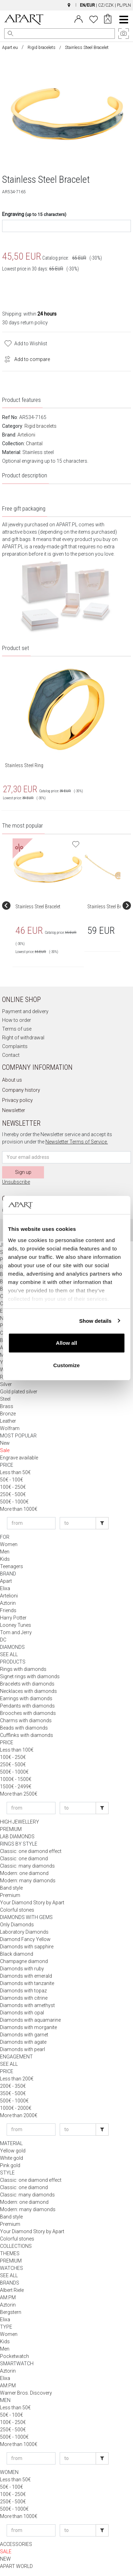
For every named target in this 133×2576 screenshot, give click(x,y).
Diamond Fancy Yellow (25, 1939)
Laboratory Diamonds (24, 1932)
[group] (48, 905)
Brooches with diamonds (28, 1713)
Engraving (34, 214)
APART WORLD (16, 2566)
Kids (5, 1559)
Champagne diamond (24, 1961)
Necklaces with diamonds (28, 1691)
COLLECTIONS (16, 2246)
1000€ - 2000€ (15, 2108)
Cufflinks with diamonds (26, 1735)
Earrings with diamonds (26, 1698)
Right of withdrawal (23, 1037)
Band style (11, 1888)
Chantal (34, 443)
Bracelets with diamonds (27, 1684)
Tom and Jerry (16, 1632)
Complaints (15, 1046)
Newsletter (13, 1110)
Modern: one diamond (24, 1873)
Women (8, 1544)
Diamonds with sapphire (26, 1946)
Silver (6, 1384)
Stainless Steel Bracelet (37, 906)
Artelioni (26, 435)
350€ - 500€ (13, 2093)
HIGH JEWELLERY (19, 1822)
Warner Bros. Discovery (26, 2393)
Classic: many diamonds (27, 1866)
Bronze (8, 1413)
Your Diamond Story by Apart (32, 1902)
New (5, 1443)
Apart (6, 1581)
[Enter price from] (31, 1523)
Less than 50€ (15, 1472)
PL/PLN (124, 5)
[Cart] (107, 19)
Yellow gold (12, 2150)
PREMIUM (11, 1829)
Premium (10, 1895)
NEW (5, 2559)
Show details (95, 1321)
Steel (5, 1399)
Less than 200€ (17, 2078)
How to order (16, 1020)
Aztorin (8, 1603)
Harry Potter (13, 1618)
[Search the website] (59, 33)
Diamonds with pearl (22, 2049)
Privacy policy (17, 1100)
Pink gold (10, 2165)
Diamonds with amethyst (27, 2005)
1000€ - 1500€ (15, 1779)
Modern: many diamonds (28, 1880)
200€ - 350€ (13, 2086)
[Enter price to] (78, 1523)
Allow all (66, 1343)
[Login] (78, 18)
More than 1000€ (18, 1509)
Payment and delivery (25, 1011)
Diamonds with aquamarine (30, 2020)
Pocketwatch (14, 2356)
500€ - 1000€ (14, 1502)
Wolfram (10, 1428)
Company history (21, 1090)
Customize (66, 1365)
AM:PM (8, 2297)
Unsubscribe (16, 1182)
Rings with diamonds (23, 1669)
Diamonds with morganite (28, 2027)
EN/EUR (87, 5)
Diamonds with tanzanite (27, 1983)
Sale (4, 1450)
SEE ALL (9, 1654)
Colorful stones (17, 1910)
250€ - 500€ (13, 1494)
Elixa (5, 1588)
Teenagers (11, 1566)
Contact (11, 1055)
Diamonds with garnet (24, 2034)
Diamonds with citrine (23, 1998)
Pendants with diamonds (27, 1706)
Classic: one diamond (24, 1858)
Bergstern (10, 2312)
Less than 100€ (17, 1750)
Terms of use (16, 1029)
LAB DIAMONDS (17, 1836)
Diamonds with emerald (26, 1976)
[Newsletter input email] (66, 1157)
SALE (6, 2551)
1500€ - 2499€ (15, 1786)
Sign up (23, 1172)
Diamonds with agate (23, 2042)
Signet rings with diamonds (30, 1676)
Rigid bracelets (42, 47)
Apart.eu (10, 47)
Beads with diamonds (24, 1728)
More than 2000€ (18, 2115)
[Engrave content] (66, 226)
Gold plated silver (18, 1391)
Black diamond (16, 1954)
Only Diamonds (17, 1924)
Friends (8, 1610)
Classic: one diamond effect (30, 1851)
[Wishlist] (93, 18)
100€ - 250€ (13, 1487)
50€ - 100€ (11, 1479)
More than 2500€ (18, 1794)
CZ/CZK (106, 5)
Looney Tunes (15, 1625)
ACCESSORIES (16, 2544)
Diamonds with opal (22, 2012)
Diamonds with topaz (23, 1990)
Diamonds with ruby (22, 1968)
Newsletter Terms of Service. (76, 1142)
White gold (11, 2158)
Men (4, 1551)
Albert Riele (12, 2290)
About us (12, 1080)
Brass (6, 1406)
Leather (8, 1421)
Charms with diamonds (26, 1720)
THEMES (10, 2253)
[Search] (10, 33)
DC (3, 1640)
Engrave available (19, 1457)
